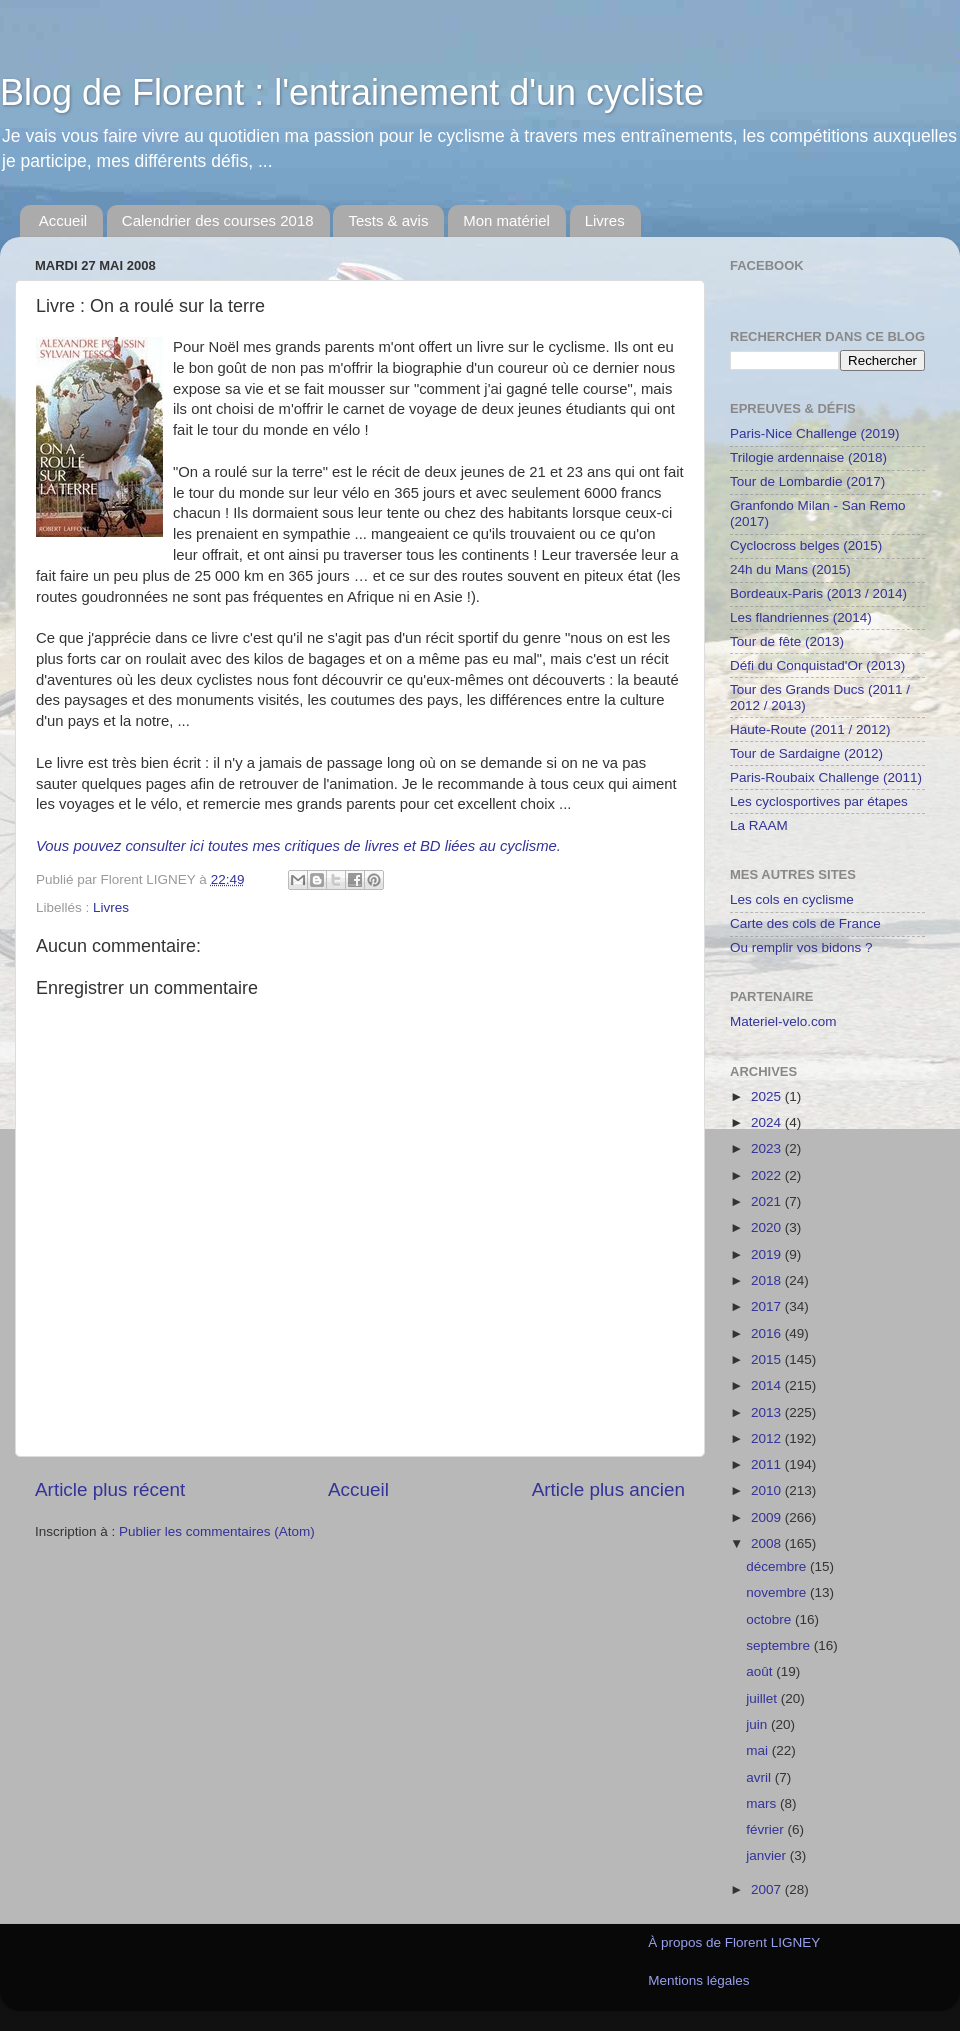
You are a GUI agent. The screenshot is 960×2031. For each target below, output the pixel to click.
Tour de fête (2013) (787, 641)
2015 (768, 1359)
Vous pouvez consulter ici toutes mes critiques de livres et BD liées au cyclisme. (298, 846)
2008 (768, 1543)
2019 (768, 1254)
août (761, 1671)
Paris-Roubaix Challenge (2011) (826, 777)
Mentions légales (698, 1980)
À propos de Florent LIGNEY (734, 1942)
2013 (768, 1412)
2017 (768, 1306)
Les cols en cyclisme (792, 899)
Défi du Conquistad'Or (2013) (817, 665)
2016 (768, 1333)
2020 (768, 1227)
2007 (768, 1889)
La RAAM (759, 825)
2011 (768, 1464)
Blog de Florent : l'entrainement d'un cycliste (352, 92)
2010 (768, 1490)
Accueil (63, 220)
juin (758, 1724)
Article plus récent (110, 1489)
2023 (768, 1148)
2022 (768, 1175)
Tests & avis (388, 220)
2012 (768, 1438)
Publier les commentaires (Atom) (217, 1531)
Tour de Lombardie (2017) (807, 481)
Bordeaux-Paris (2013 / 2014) (818, 593)
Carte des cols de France (805, 923)
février (766, 1829)
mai (759, 1750)
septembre (780, 1645)
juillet (763, 1698)
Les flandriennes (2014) (801, 617)
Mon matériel (506, 220)
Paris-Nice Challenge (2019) (815, 433)
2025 (768, 1096)
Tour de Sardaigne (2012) (806, 753)
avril (760, 1777)
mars (763, 1803)
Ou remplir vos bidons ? (801, 947)
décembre (778, 1566)
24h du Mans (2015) (790, 569)
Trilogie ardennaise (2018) (808, 457)
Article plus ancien (608, 1489)
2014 (768, 1385)
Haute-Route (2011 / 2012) (810, 729)
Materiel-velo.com (783, 1021)
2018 (768, 1280)
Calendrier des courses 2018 (218, 220)
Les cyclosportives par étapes (819, 801)
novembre (778, 1592)
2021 (768, 1201)
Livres (605, 220)
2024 (768, 1122)
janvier (768, 1855)
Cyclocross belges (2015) (806, 545)
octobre (770, 1619)
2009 (768, 1517)
